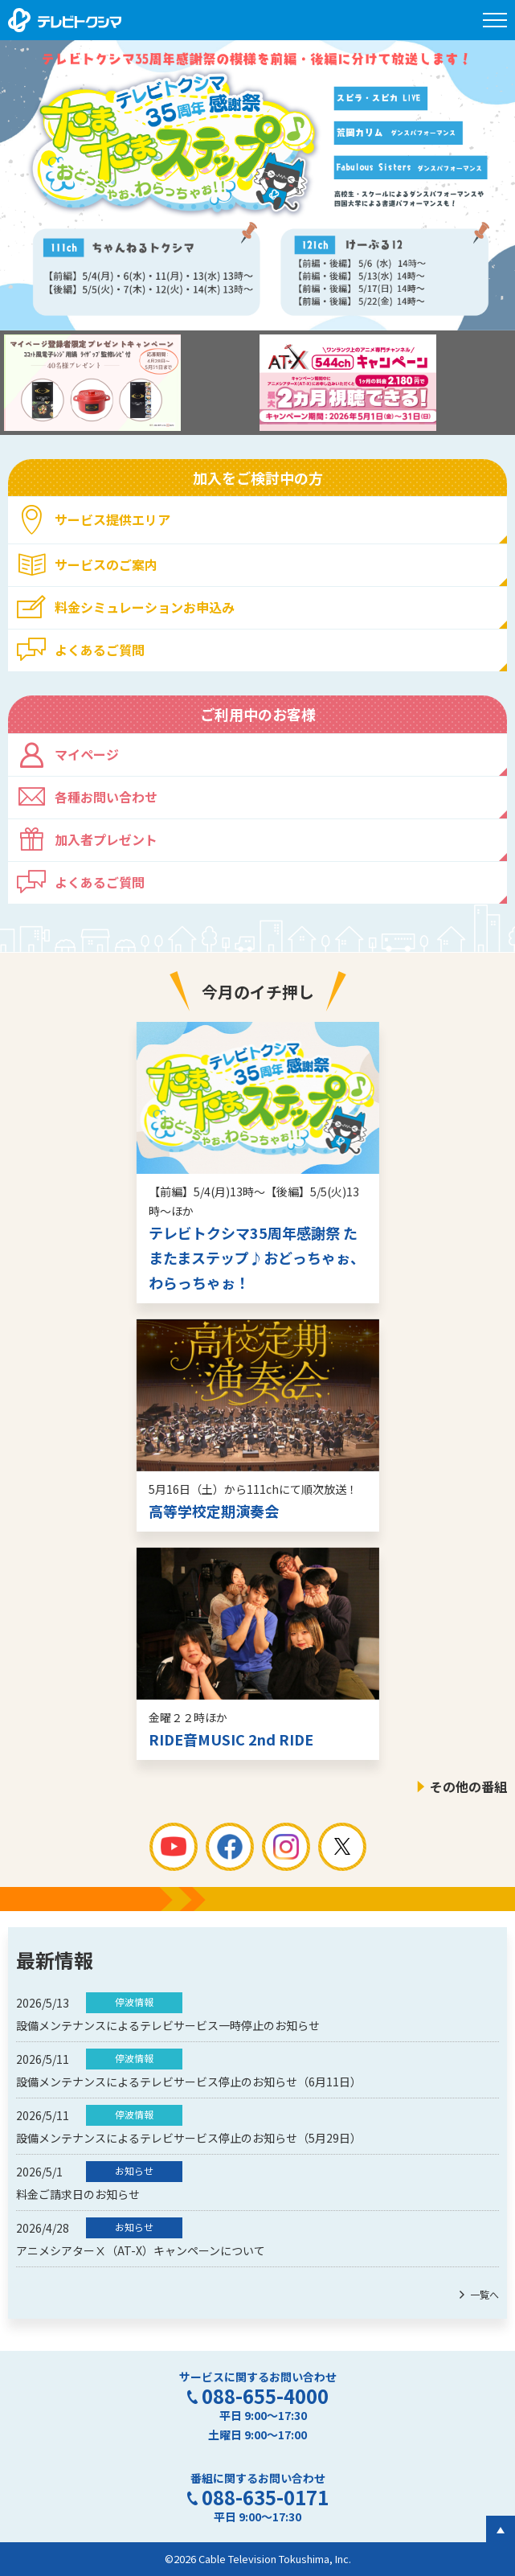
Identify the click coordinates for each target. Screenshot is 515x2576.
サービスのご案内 (106, 564)
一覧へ (484, 2294)
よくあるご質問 (100, 649)
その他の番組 (468, 1786)
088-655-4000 (265, 2395)
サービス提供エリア (112, 519)
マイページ (87, 754)
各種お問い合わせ (106, 796)
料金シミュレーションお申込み (145, 607)
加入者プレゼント (106, 839)
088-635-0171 (265, 2497)
